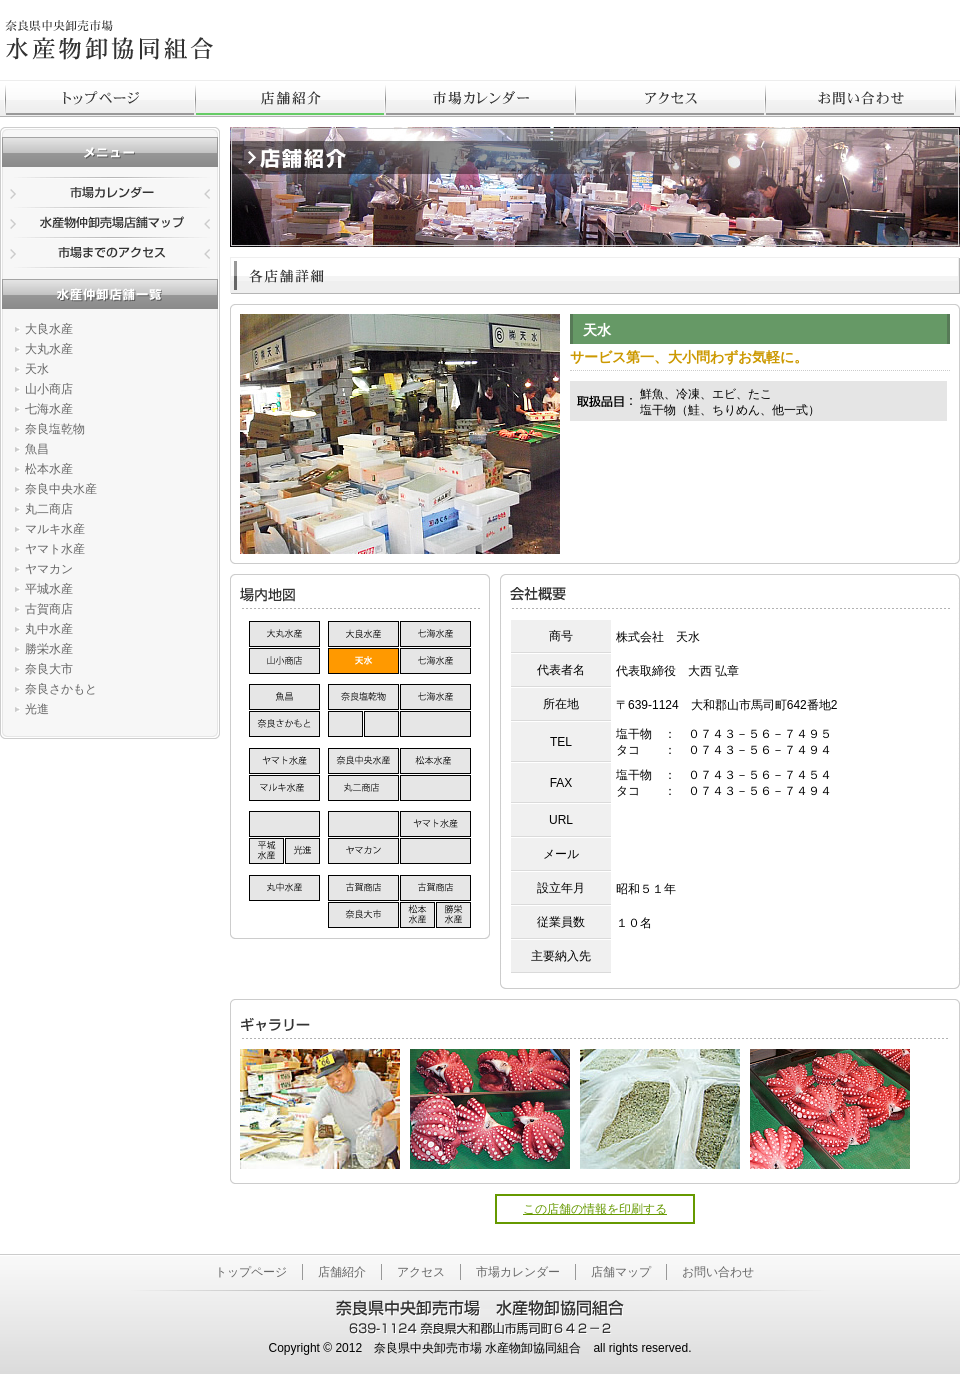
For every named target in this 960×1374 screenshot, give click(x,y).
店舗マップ (621, 1272)
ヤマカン (49, 569)
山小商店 (49, 389)
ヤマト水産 (55, 549)
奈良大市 (49, 669)
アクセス (671, 98)
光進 (37, 709)
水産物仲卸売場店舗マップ (110, 224)
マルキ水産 (55, 529)
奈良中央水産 (61, 489)
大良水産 (49, 329)
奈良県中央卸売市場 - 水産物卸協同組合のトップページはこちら (110, 40)
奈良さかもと (61, 689)
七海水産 (49, 409)
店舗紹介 (291, 98)
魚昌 (37, 449)
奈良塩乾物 (55, 429)
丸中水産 (49, 629)
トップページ (101, 98)
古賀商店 (49, 609)
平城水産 (49, 589)
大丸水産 (49, 349)
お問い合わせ (718, 1272)
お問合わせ (861, 98)
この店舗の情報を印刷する (595, 1209)
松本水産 (49, 469)
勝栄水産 (49, 649)
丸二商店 (49, 509)
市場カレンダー (481, 98)
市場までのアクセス (110, 254)
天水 (37, 369)
